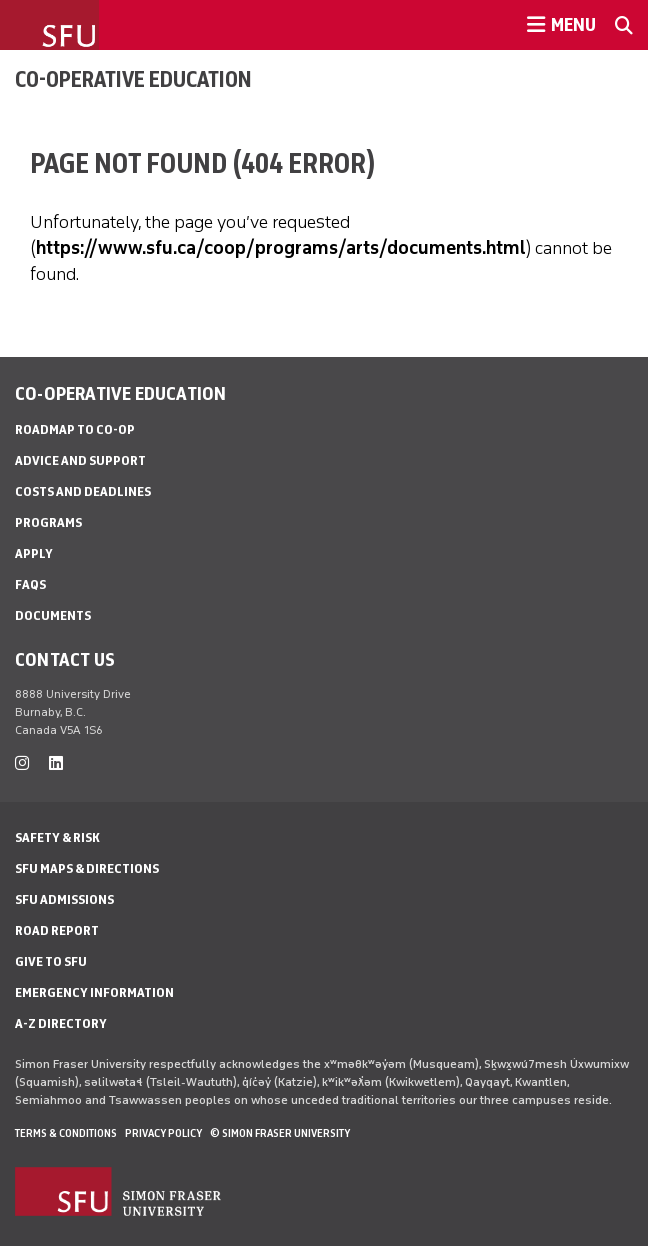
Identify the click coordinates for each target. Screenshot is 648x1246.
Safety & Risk (57, 837)
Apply (34, 553)
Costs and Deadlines (83, 491)
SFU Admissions (64, 899)
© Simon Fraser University (280, 1133)
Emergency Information (94, 992)
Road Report (57, 930)
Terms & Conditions (66, 1133)
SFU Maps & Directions (87, 868)
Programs (48, 522)
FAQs (30, 584)
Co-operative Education (133, 79)
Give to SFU (51, 961)
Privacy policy (163, 1133)
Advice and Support (80, 460)
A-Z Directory (61, 1023)
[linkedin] (56, 763)
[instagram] (22, 763)
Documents (53, 615)
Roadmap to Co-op (75, 429)
